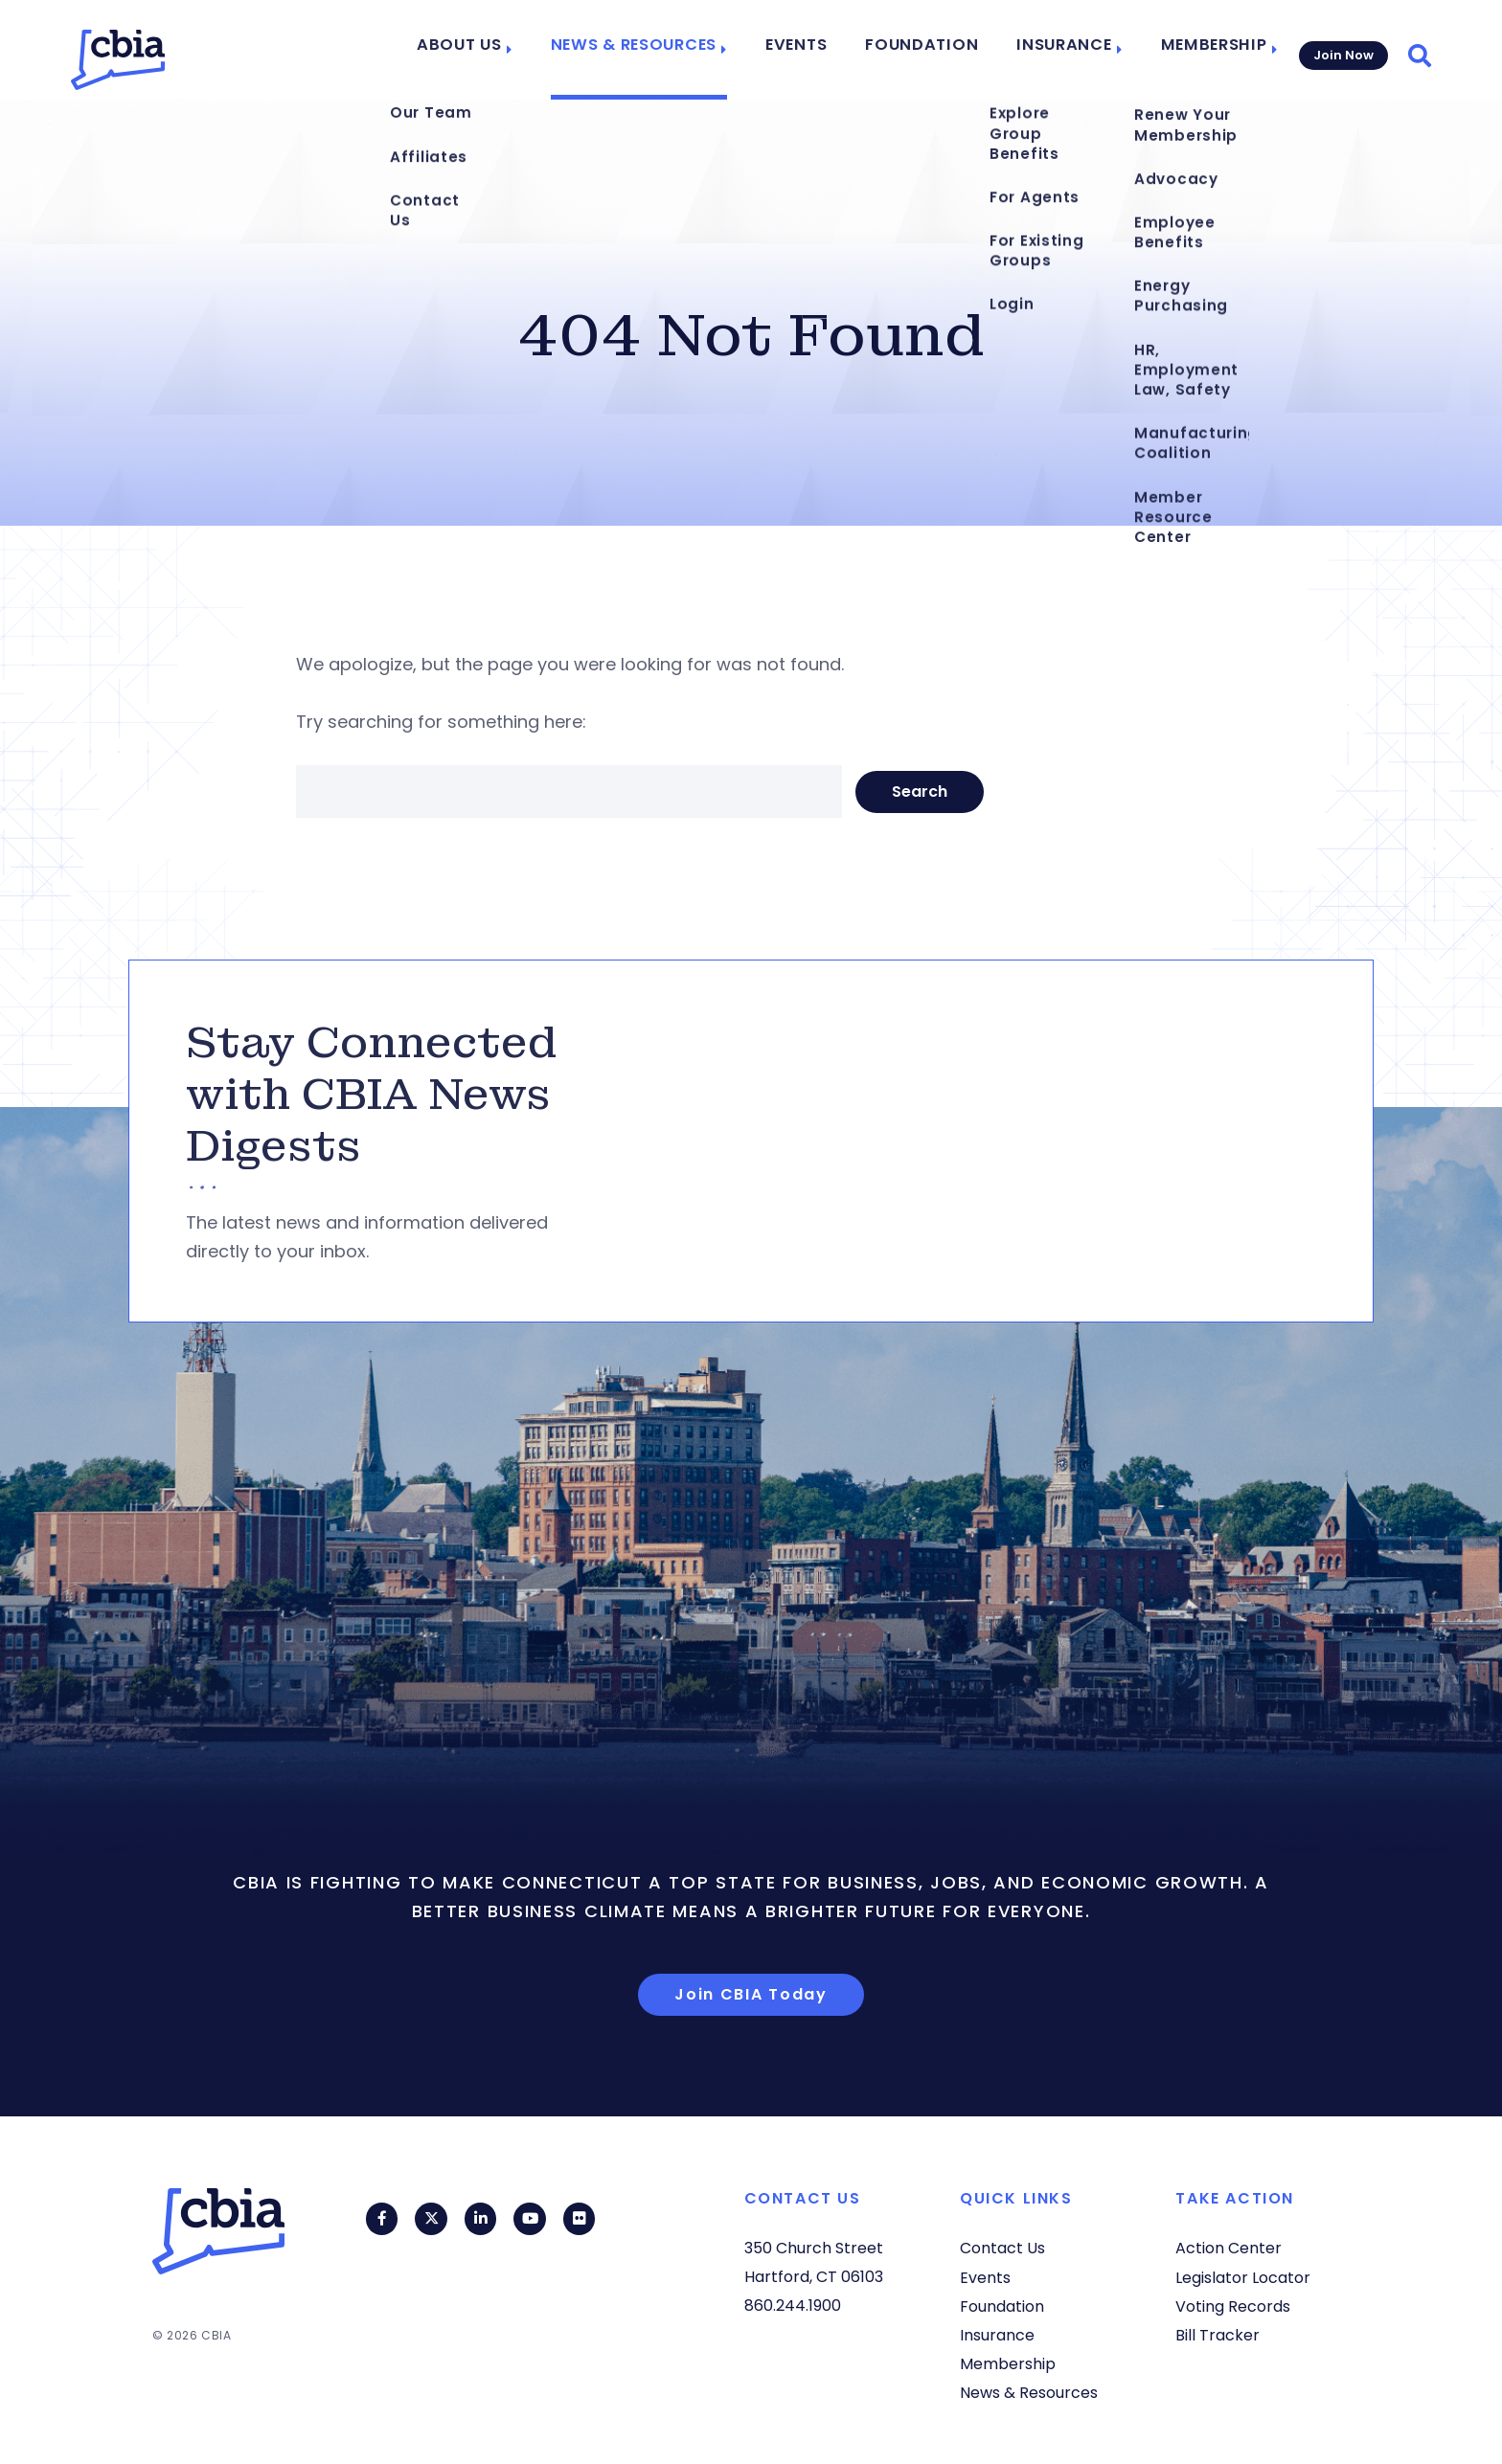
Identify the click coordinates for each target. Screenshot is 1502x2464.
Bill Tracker (1217, 2335)
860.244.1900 (792, 2305)
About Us (503, 49)
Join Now (1341, 49)
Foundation (933, 49)
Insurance (1062, 49)
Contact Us (1002, 2248)
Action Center (1228, 2248)
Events (818, 49)
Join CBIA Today (751, 1994)
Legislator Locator (1242, 2278)
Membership (1203, 49)
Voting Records (1232, 2306)
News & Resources (665, 49)
